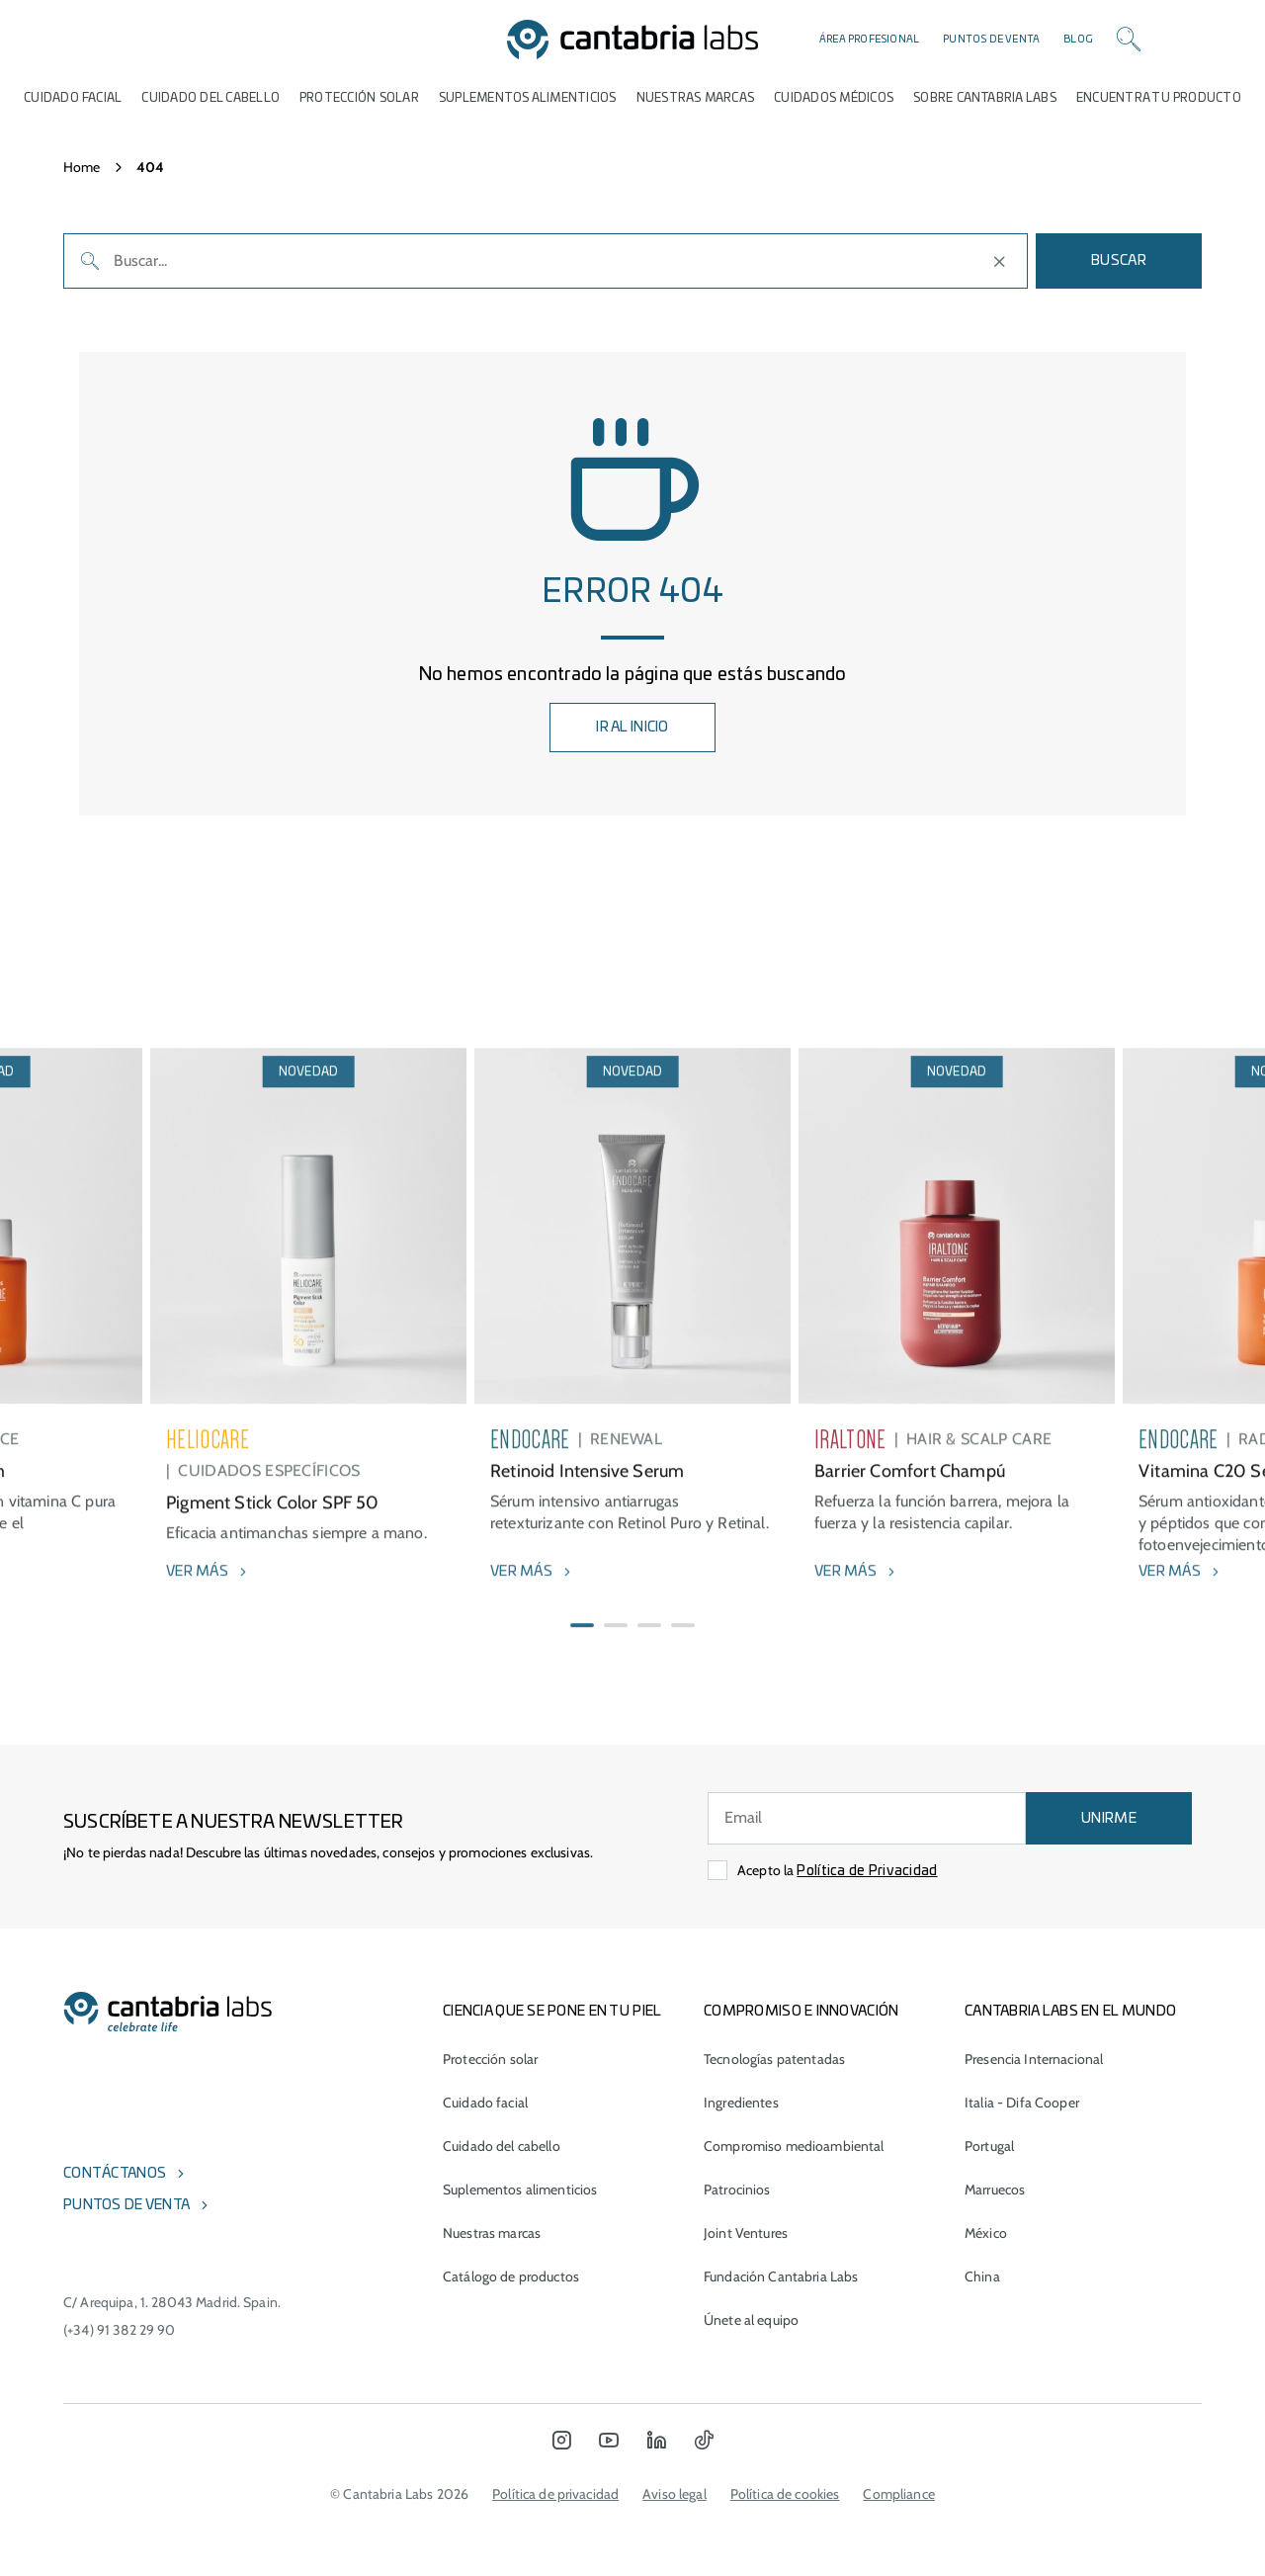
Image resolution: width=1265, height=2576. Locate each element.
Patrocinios (737, 2189)
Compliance (898, 2494)
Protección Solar (359, 98)
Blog (1078, 39)
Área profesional (869, 39)
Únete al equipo (751, 2320)
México (986, 2233)
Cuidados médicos (833, 98)
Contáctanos (114, 2174)
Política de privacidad (555, 2494)
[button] (582, 1672)
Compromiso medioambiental (794, 2146)
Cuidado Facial (73, 98)
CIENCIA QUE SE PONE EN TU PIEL (552, 2011)
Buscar (1118, 261)
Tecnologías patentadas (774, 2059)
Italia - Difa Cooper (1022, 2102)
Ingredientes (741, 2102)
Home (82, 167)
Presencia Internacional (1034, 2059)
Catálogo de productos (511, 2276)
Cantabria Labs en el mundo (1070, 2011)
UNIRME (1109, 1819)
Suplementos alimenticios (528, 98)
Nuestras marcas (695, 98)
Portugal (989, 2146)
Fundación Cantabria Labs (781, 2276)
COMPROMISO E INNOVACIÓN (801, 2011)
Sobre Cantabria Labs (984, 98)
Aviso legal (674, 2494)
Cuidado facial (485, 2102)
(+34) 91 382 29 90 (119, 2330)
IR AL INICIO (632, 727)
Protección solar (490, 2059)
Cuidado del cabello (210, 98)
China (982, 2276)
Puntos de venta (991, 39)
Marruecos (995, 2189)
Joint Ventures (746, 2233)
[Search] (1128, 39)
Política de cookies (785, 2494)
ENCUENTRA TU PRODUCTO (1158, 98)
